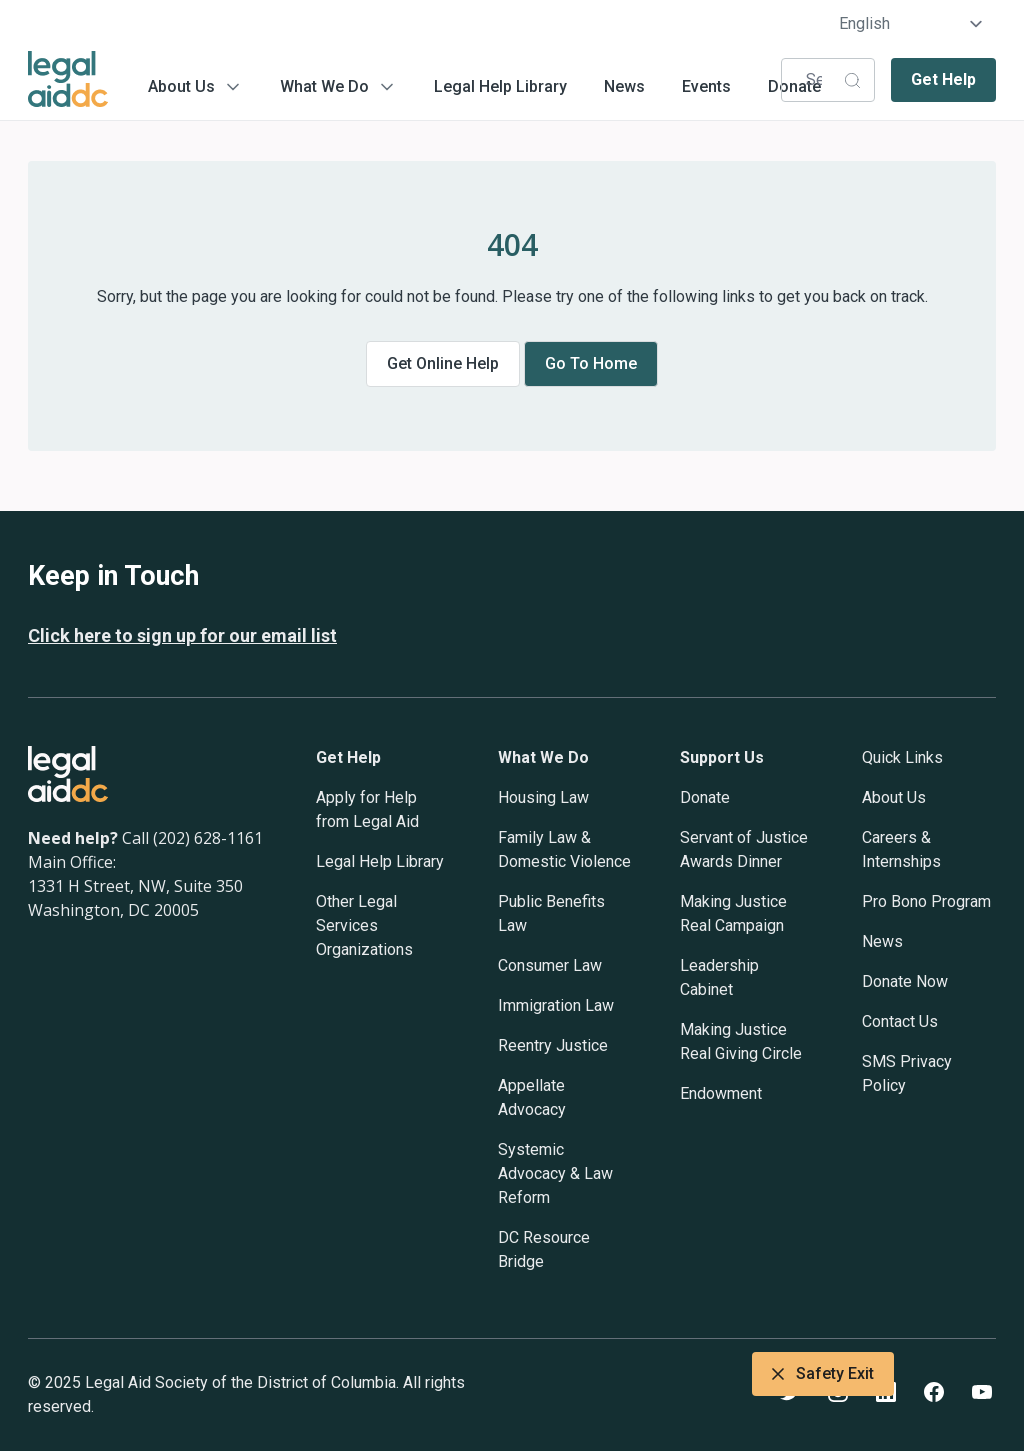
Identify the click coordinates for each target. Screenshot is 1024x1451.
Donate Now (905, 981)
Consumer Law (550, 965)
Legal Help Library (500, 86)
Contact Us (900, 1021)
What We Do (324, 86)
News (624, 86)
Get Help (943, 79)
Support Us (722, 757)
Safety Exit (823, 1374)
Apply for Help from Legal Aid (367, 809)
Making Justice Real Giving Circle (741, 1041)
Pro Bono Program (926, 901)
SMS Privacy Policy (907, 1073)
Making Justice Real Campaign (733, 913)
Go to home (591, 363)
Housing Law (543, 797)
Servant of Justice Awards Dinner (744, 849)
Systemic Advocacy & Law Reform (555, 1173)
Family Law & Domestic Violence (564, 849)
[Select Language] (911, 24)
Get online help (443, 363)
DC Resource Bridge (544, 1249)
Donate (705, 797)
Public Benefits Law (551, 913)
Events (706, 86)
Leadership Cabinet (719, 977)
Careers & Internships (901, 849)
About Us (181, 86)
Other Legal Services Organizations (364, 925)
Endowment (721, 1093)
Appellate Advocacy (532, 1097)
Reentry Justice (553, 1045)
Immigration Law (556, 1005)
